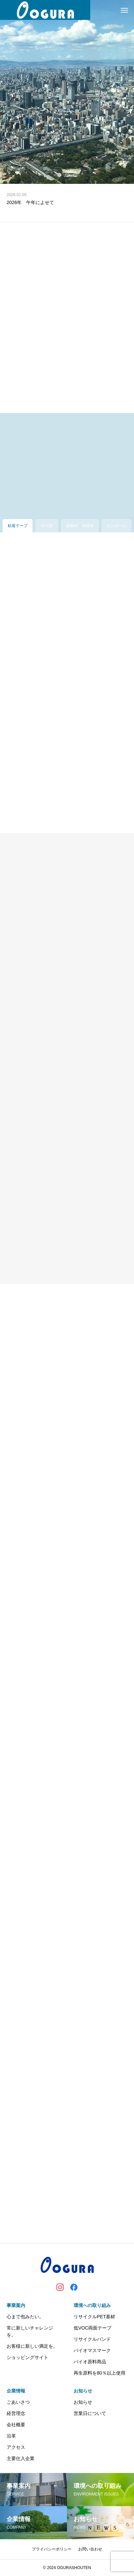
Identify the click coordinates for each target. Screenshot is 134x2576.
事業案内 (16, 2305)
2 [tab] (67, 174)
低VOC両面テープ (92, 2328)
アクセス (16, 2447)
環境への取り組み (92, 2305)
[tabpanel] (67, 92)
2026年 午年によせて (30, 202)
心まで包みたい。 (25, 2316)
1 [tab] (59, 174)
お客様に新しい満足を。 (32, 2346)
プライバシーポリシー (52, 2549)
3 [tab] (75, 174)
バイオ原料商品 (90, 2361)
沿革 (11, 2436)
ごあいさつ (18, 2402)
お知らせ (83, 2390)
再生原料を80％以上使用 (99, 2373)
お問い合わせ (90, 2549)
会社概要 (16, 2424)
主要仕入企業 (20, 2458)
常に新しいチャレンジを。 (30, 2331)
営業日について (90, 2413)
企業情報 (16, 2390)
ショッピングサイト (27, 2357)
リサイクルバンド (92, 2339)
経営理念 (16, 2413)
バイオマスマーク (92, 2350)
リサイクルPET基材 (94, 2316)
